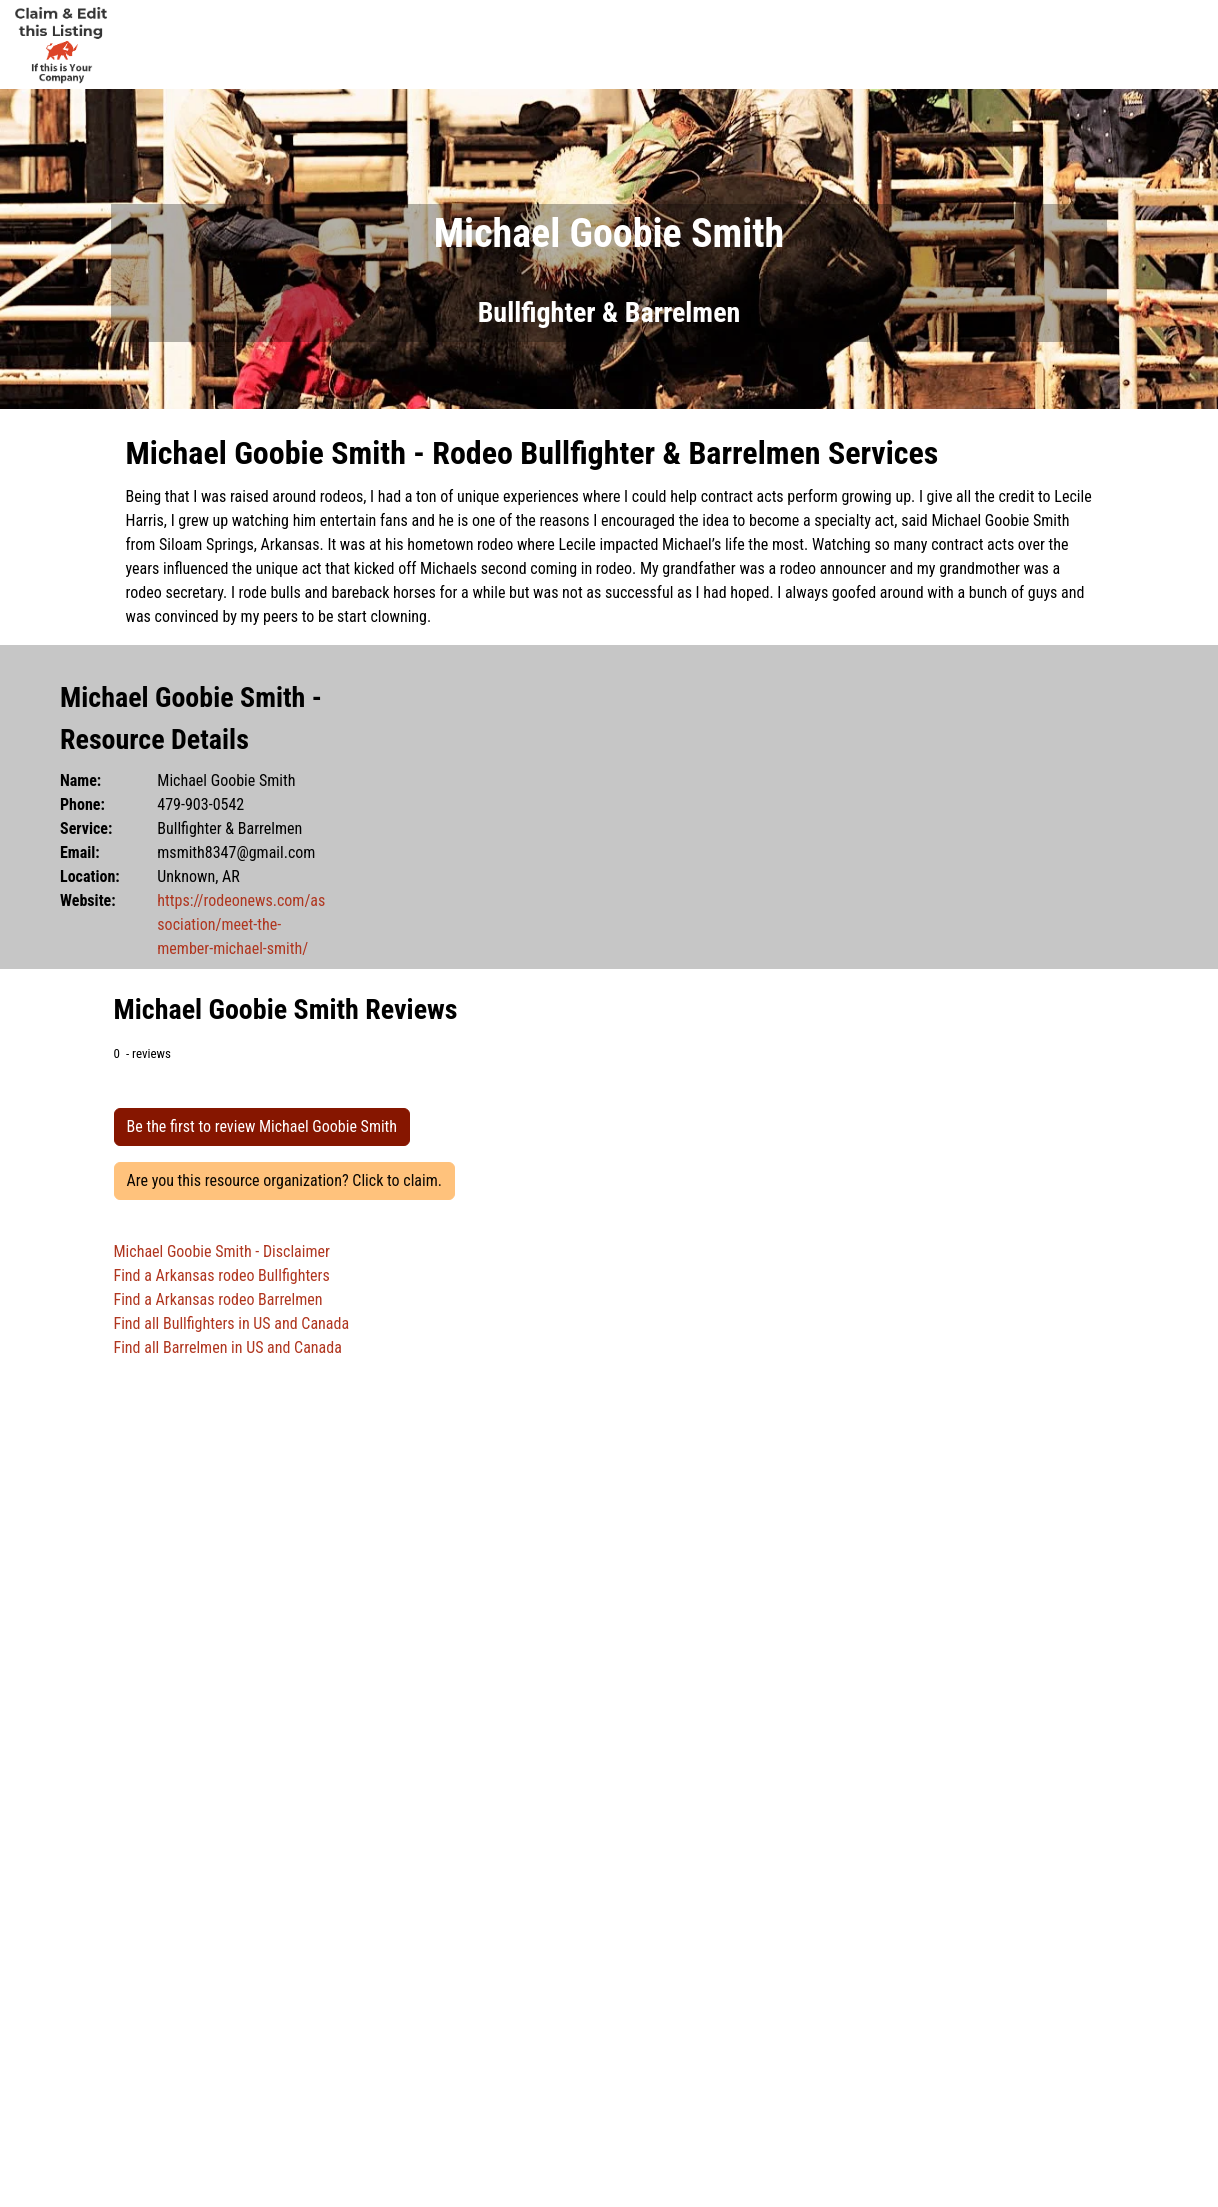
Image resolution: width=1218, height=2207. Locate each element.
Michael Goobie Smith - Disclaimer (222, 1251)
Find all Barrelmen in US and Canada (228, 1347)
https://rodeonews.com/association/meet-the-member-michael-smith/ (241, 924)
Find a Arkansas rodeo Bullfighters (222, 1275)
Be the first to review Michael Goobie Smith (262, 1126)
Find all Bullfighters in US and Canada (232, 1323)
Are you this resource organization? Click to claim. (284, 1180)
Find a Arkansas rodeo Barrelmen (218, 1299)
